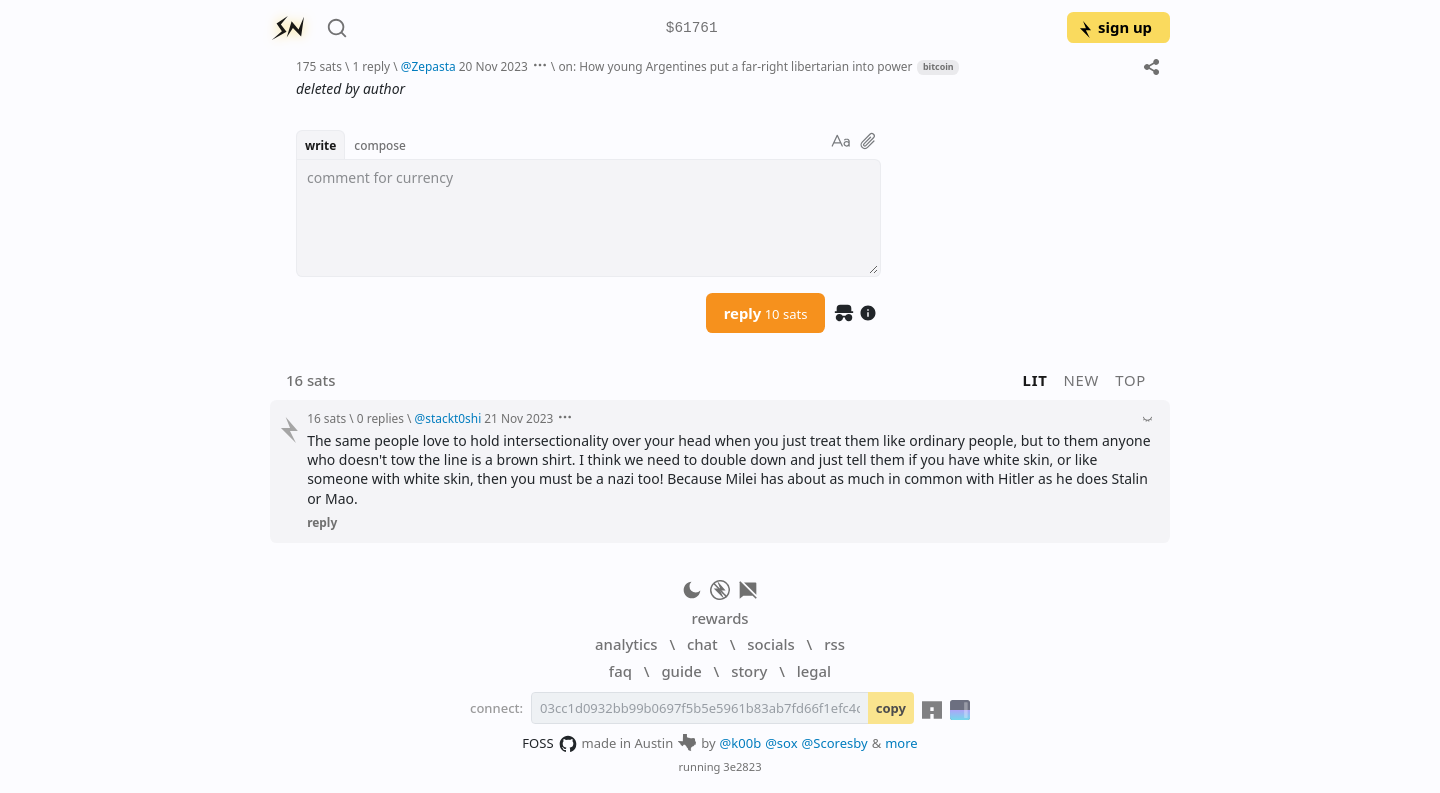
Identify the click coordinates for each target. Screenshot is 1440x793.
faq (620, 671)
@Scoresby (835, 743)
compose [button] (380, 145)
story (749, 671)
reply (766, 313)
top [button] (1130, 380)
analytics (626, 644)
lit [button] (1035, 380)
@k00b (741, 743)
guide (681, 671)
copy (891, 708)
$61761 (692, 28)
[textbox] (588, 218)
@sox (781, 743)
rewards (719, 618)
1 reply (371, 66)
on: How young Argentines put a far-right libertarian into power (735, 66)
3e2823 (742, 766)
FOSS (549, 744)
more (901, 743)
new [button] (1082, 380)
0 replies (380, 418)
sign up (1114, 27)
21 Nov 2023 (518, 418)
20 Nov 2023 (493, 66)
